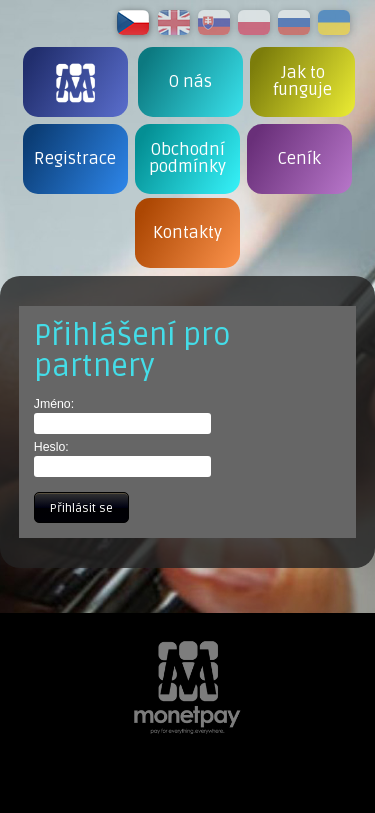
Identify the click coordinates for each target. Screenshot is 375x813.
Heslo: (51, 447)
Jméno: (54, 404)
